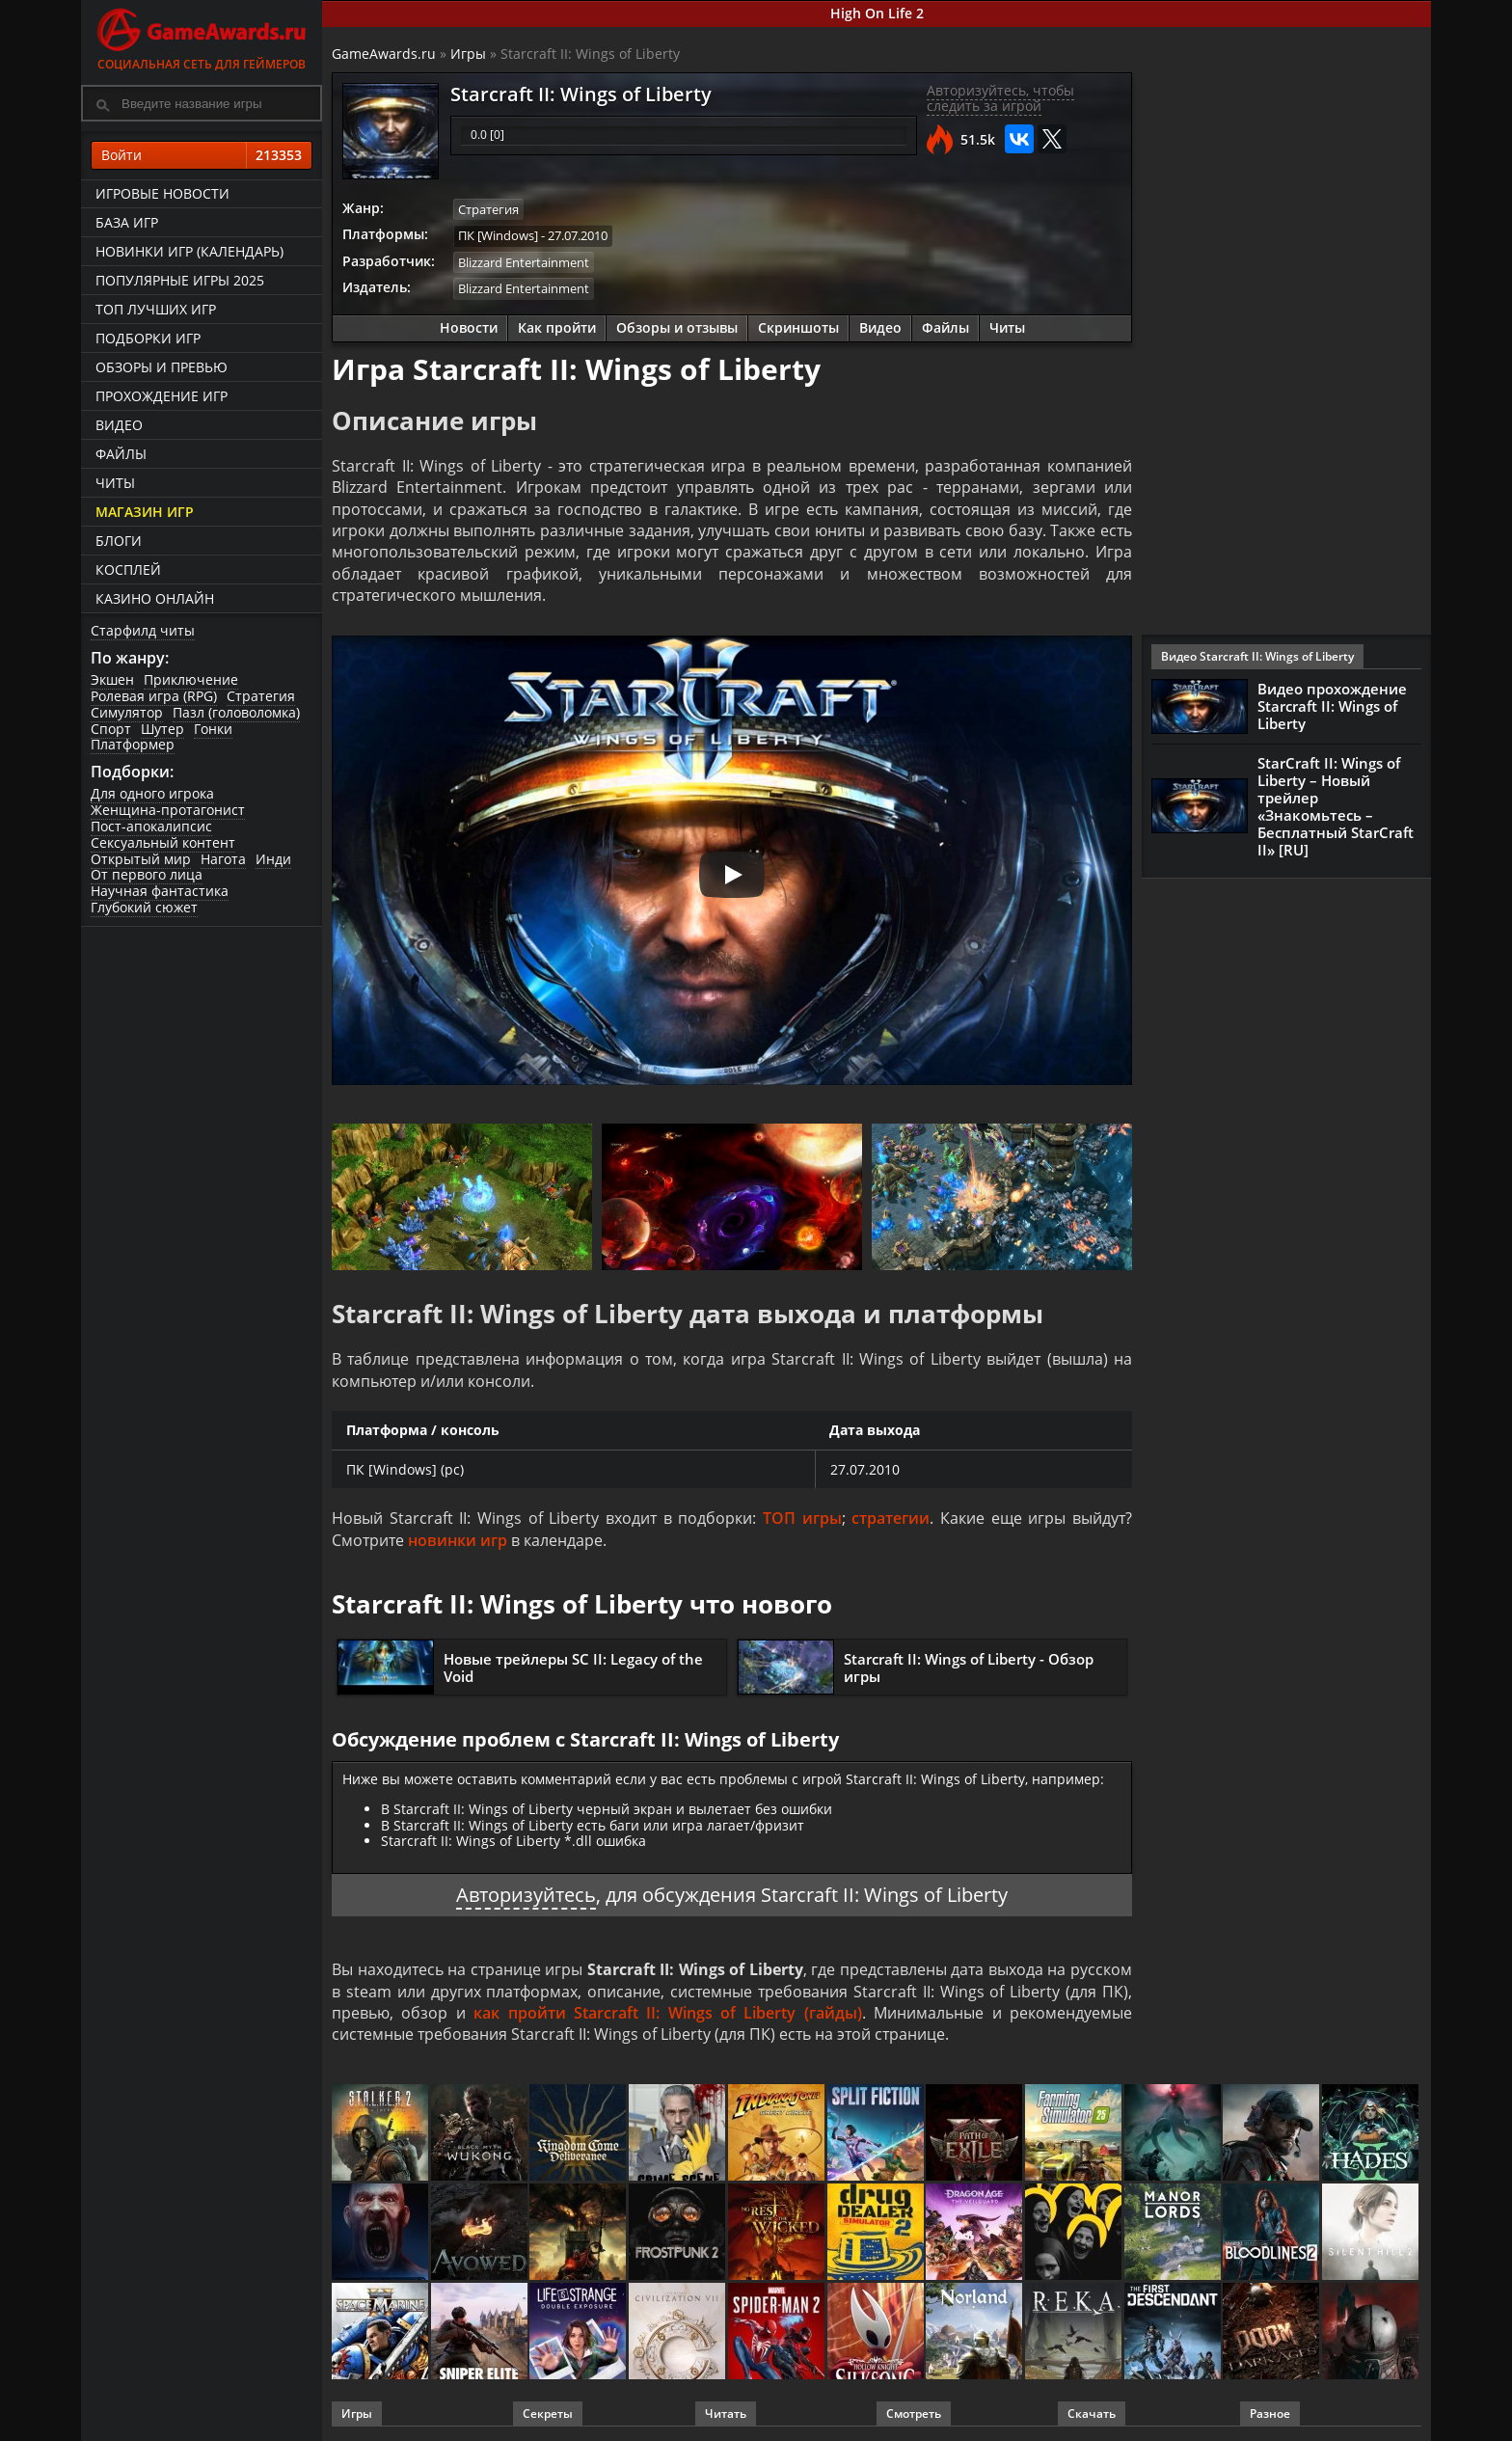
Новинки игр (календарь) (189, 251)
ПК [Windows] (498, 235)
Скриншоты (798, 327)
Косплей (128, 569)
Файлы (121, 454)
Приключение (191, 679)
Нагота (223, 859)
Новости (469, 327)
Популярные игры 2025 (179, 280)
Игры (468, 53)
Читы (115, 483)
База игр (126, 222)
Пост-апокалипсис (151, 826)
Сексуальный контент (163, 842)
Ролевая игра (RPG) (154, 696)
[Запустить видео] (732, 875)
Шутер (162, 728)
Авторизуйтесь (526, 1895)
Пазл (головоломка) (236, 712)
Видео (119, 425)
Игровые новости (162, 193)
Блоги (118, 540)
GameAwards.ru (384, 53)
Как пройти (557, 327)
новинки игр (457, 1540)
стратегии (890, 1518)
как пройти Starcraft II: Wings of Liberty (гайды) (667, 2012)
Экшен (112, 679)
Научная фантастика (160, 890)
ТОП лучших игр (155, 309)
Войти (201, 155)
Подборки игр (148, 338)
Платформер (133, 744)
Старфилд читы (143, 630)
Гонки (213, 728)
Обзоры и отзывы (677, 327)
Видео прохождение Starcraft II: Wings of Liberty (1332, 706)
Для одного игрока (152, 793)
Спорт (111, 728)
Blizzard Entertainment (523, 262)
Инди (273, 859)
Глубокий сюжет (144, 907)
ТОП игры (802, 1518)
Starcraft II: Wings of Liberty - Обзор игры (969, 1667)
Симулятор (127, 712)
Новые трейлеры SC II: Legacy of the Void (573, 1667)
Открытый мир (141, 859)
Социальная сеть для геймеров (201, 36)
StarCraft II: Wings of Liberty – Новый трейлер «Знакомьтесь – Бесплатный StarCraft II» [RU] (1335, 806)
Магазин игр (144, 511)
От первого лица (146, 874)
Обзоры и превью (161, 367)
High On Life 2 (877, 13)
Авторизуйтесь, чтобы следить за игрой (1000, 98)
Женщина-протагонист (168, 809)
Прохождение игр (161, 396)
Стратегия (261, 696)
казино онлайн (154, 598)
